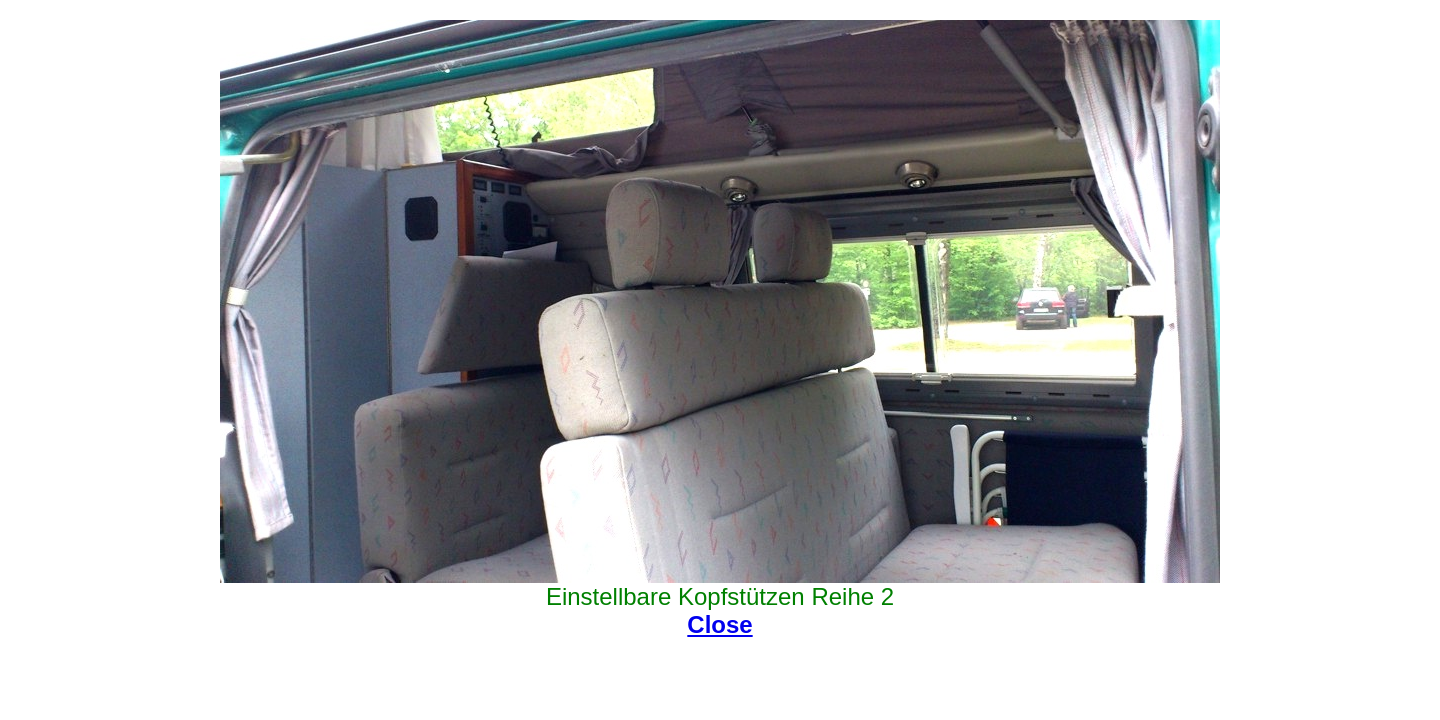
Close (719, 624)
